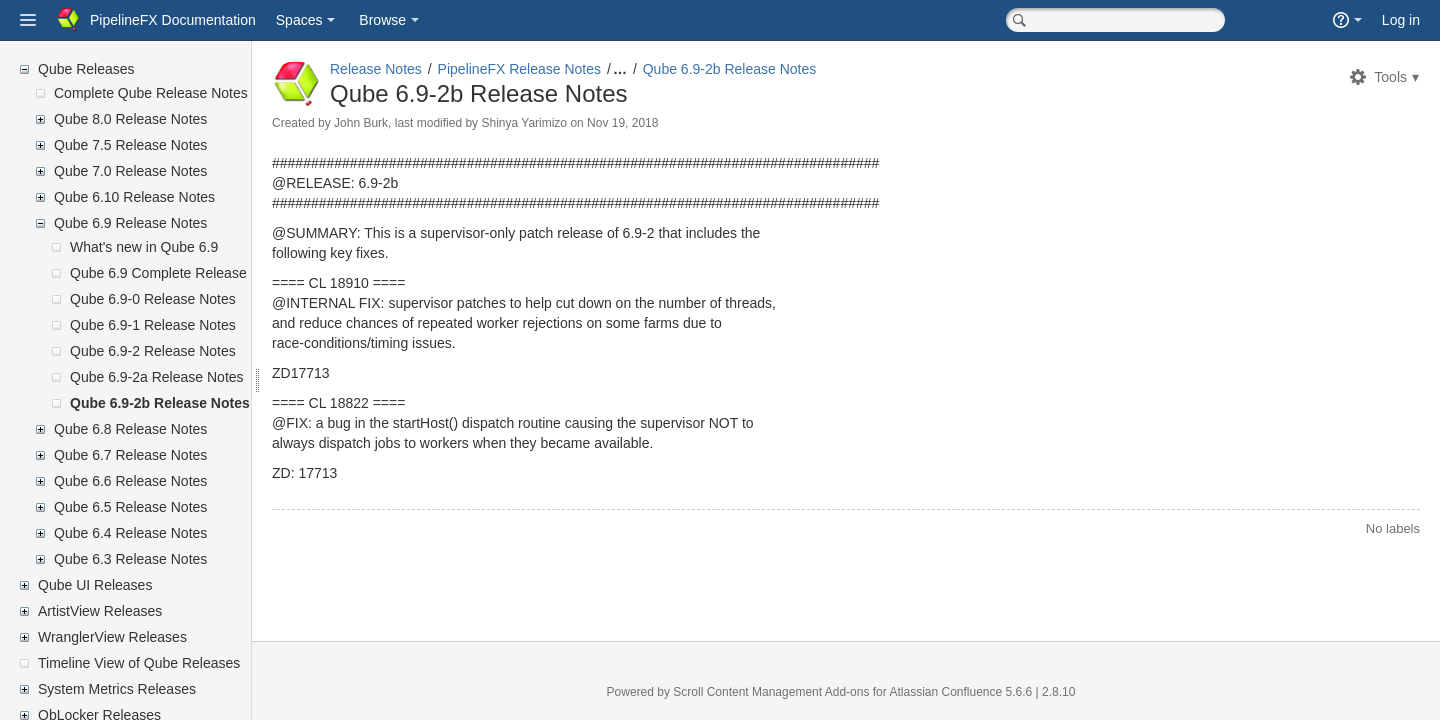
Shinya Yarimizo (572, 123)
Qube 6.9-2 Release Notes (153, 351)
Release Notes (424, 69)
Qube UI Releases (95, 585)
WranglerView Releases (112, 637)
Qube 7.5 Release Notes (130, 145)
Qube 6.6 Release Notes (130, 481)
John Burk (409, 123)
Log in (1401, 20)
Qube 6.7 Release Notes (130, 455)
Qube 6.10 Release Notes (134, 197)
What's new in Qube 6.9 (144, 247)
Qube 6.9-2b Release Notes (160, 403)
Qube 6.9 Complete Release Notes (178, 273)
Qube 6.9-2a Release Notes (157, 377)
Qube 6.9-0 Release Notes (153, 299)
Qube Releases (86, 69)
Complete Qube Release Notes (151, 93)
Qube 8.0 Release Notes (130, 119)
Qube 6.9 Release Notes (130, 223)
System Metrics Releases (117, 689)
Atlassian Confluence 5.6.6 (986, 692)
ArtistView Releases (100, 611)
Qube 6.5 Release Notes (130, 507)
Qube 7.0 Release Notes (130, 171)
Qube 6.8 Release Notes (130, 429)
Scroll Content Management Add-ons (795, 692)
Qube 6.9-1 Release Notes (153, 325)
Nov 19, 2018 (670, 123)
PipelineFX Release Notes (567, 69)
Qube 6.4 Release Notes (130, 533)
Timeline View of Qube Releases (139, 663)
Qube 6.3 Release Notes (130, 559)
